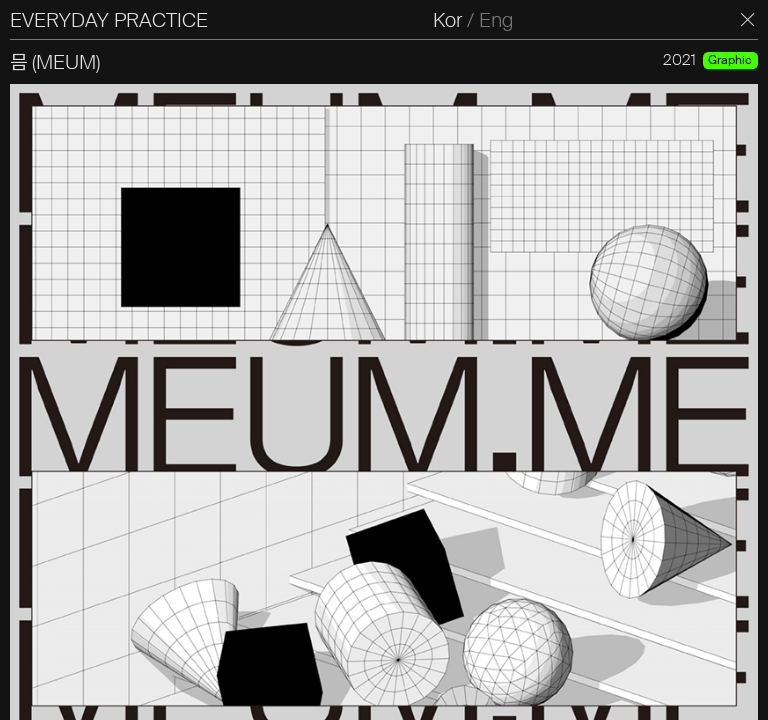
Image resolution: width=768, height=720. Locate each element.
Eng (496, 20)
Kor (447, 20)
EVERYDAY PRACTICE (109, 20)
